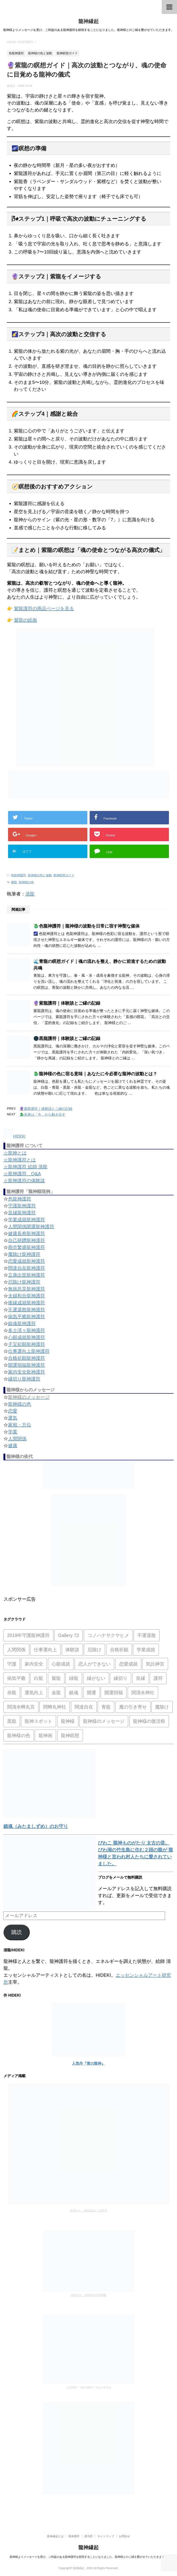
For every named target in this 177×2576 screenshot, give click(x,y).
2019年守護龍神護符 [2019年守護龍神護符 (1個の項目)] (28, 1635)
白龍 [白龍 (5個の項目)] (38, 1678)
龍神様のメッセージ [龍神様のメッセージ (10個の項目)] (103, 1721)
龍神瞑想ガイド (63, 875)
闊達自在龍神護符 (26, 1268)
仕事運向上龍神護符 (29, 1351)
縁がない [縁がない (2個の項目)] (96, 1678)
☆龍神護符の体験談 (24, 1180)
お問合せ (124, 2536)
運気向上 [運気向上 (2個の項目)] (34, 1692)
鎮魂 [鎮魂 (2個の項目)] (73, 1692)
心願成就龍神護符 (26, 1337)
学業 (12, 1431)
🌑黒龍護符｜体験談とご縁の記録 (66, 1038)
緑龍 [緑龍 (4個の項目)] (73, 1678)
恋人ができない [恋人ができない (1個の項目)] (94, 1663)
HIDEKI (14, 1136)
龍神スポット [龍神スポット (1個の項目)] (38, 1721)
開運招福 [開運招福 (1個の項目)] (113, 1692)
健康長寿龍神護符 (26, 1233)
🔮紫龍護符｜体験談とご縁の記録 (66, 1003)
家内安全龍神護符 (26, 1371)
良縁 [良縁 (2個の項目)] (140, 1678)
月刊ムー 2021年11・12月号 (88, 2210)
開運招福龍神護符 (26, 1365)
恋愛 (12, 1410)
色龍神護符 (18, 875)
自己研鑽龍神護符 (26, 1240)
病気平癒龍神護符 (26, 1316)
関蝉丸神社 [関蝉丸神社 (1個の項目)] (54, 1706)
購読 (16, 1932)
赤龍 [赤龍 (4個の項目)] (11, 1692)
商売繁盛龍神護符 (26, 1247)
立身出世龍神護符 (26, 1274)
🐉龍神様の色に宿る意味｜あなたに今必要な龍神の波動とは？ (95, 1073)
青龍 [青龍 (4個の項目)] (106, 1706)
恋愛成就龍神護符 (26, 1261)
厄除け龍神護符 (24, 1281)
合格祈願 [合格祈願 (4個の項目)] (119, 1649)
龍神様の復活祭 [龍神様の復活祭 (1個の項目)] (149, 1721)
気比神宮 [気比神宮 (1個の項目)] (155, 1663)
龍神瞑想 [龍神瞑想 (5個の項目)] (70, 1735)
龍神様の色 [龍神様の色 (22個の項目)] (18, 1735)
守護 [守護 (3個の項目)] (11, 1663)
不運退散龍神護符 (26, 1309)
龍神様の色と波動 (40, 875)
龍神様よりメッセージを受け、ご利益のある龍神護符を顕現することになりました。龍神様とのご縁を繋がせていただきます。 (88, 2556)
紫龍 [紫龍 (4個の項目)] (56, 1678)
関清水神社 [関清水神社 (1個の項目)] (142, 1692)
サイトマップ (105, 2536)
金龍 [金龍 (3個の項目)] (56, 1692)
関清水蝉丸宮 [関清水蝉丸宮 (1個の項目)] (21, 1706)
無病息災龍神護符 (26, 1288)
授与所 (88, 2536)
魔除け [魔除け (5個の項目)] (162, 1706)
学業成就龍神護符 (26, 1219)
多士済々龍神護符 (26, 1330)
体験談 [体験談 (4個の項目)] (72, 1649)
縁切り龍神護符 (24, 1378)
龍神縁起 (88, 21)
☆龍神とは (15, 1152)
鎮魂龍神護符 (22, 1323)
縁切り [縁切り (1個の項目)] (120, 1678)
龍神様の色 (26, 882)
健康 (12, 1445)
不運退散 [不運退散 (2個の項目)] (146, 1635)
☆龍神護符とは (19, 1159)
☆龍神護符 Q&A (22, 1173)
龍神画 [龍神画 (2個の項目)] (45, 1735)
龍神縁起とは (55, 2536)
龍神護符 (74, 2536)
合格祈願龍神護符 (26, 1358)
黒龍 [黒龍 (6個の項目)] (11, 1721)
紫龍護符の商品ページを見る (44, 608)
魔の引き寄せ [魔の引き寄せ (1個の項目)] (133, 1706)
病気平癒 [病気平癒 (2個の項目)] (16, 1678)
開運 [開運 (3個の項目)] (91, 1692)
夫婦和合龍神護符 (26, 1295)
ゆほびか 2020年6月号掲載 (88, 2295)
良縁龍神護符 (22, 1212)
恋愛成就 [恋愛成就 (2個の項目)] (128, 1663)
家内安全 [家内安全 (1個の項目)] (34, 1663)
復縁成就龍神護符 (26, 1302)
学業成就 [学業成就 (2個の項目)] (146, 1649)
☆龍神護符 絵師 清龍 (25, 1166)
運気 (12, 1417)
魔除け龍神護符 (24, 1254)
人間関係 (17, 1438)
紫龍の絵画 (25, 620)
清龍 (30, 893)
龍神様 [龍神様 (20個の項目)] (68, 1721)
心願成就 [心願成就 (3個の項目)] (61, 1663)
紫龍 (14, 882)
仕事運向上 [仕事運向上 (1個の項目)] (45, 1649)
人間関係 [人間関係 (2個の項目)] (16, 1649)
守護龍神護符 (22, 1205)
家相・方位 (19, 1424)
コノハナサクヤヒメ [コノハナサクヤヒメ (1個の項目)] (108, 1635)
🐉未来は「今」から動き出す (42, 1114)
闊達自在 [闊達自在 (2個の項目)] (84, 1706)
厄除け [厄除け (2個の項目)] (94, 1649)
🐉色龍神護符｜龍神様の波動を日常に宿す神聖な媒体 (86, 926)
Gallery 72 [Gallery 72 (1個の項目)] (68, 1635)
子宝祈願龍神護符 (26, 1344)
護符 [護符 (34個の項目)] (158, 1678)
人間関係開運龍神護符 (31, 1226)
